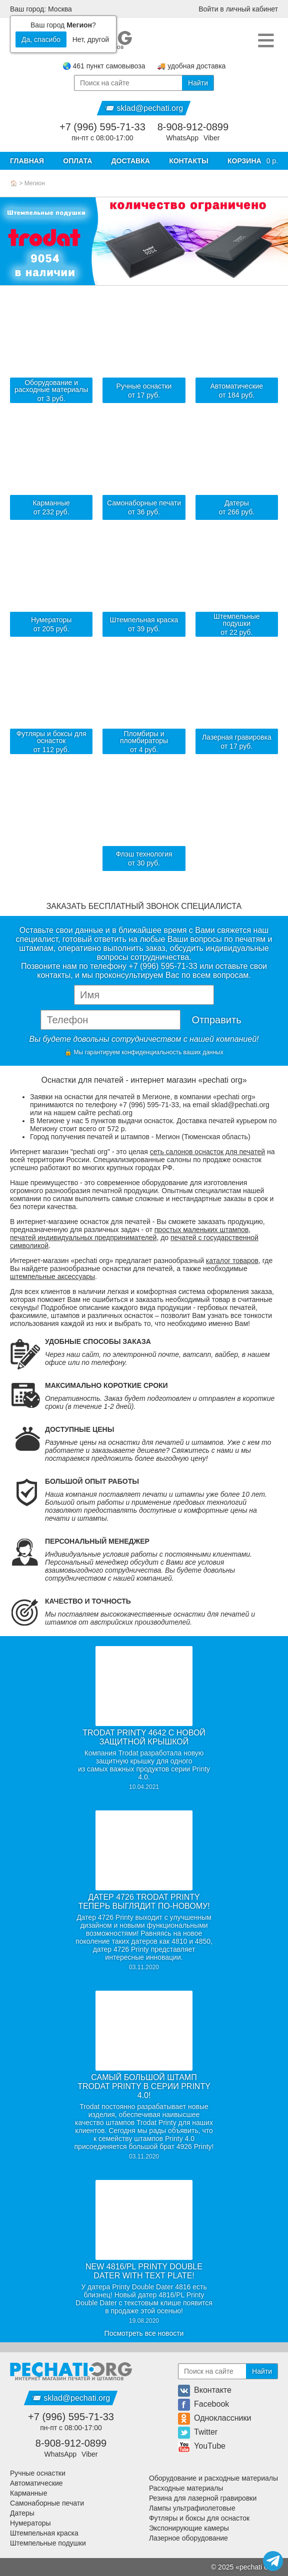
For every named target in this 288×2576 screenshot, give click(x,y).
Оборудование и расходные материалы (213, 2478)
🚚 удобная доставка (191, 66)
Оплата (77, 161)
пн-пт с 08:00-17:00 (102, 138)
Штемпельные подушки (48, 2543)
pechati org (257, 2567)
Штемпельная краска (44, 2533)
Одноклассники (214, 2418)
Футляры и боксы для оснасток (199, 2518)
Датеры (22, 2513)
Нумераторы (30, 2523)
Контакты (188, 161)
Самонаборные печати (47, 2503)
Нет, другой (90, 39)
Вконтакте (205, 2390)
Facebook (203, 2404)
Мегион (34, 183)
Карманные (28, 2493)
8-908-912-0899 (193, 126)
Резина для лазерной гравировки (202, 2498)
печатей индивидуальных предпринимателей (83, 1238)
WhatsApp (182, 138)
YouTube (202, 2446)
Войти (238, 9)
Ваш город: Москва (41, 9)
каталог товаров (232, 1261)
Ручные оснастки (38, 2473)
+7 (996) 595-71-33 (103, 126)
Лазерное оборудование (188, 2538)
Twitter (198, 2432)
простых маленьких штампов (201, 1230)
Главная (27, 161)
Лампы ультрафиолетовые (192, 2508)
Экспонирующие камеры (189, 2528)
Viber (212, 138)
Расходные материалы (186, 2488)
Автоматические (36, 2483)
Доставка (131, 161)
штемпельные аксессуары (52, 1277)
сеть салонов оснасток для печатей (207, 1152)
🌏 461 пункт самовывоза (104, 66)
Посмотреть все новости (144, 2333)
